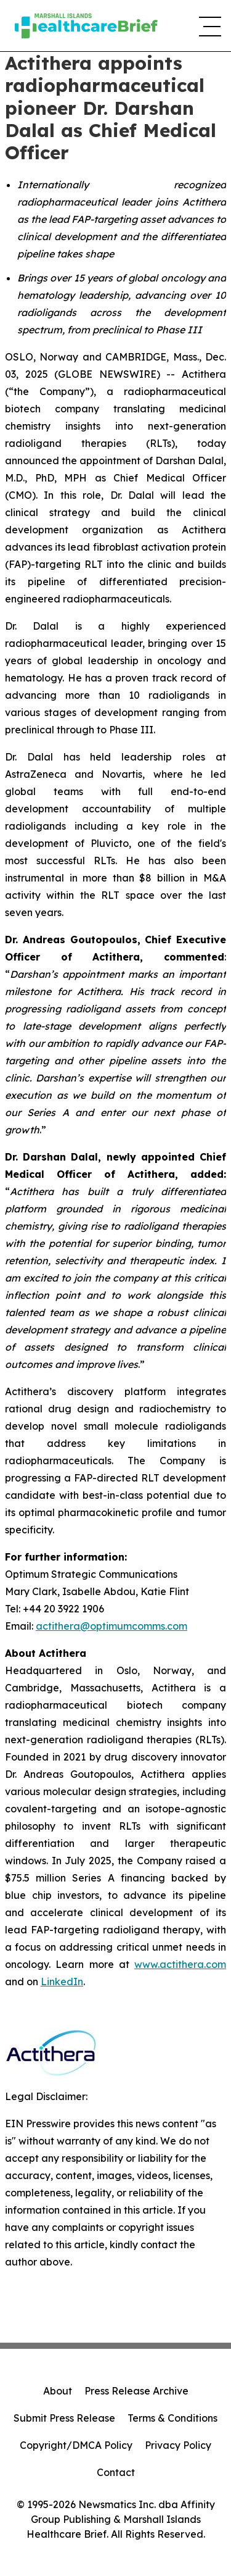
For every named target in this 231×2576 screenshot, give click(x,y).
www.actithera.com (180, 1964)
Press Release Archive (136, 2391)
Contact (116, 2472)
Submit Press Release (64, 2418)
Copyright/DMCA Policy (76, 2445)
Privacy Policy (178, 2445)
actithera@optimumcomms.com (111, 1626)
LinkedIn (62, 1981)
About (57, 2391)
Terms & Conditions (172, 2418)
